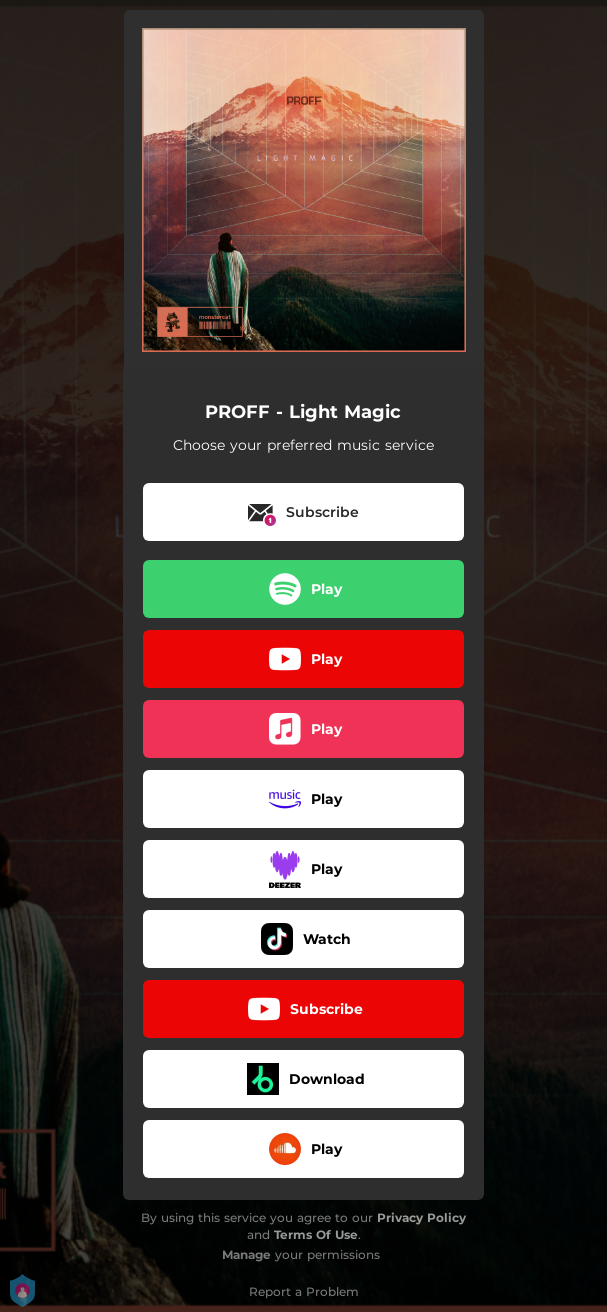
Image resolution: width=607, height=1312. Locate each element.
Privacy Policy (421, 1217)
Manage (246, 1254)
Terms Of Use (316, 1234)
